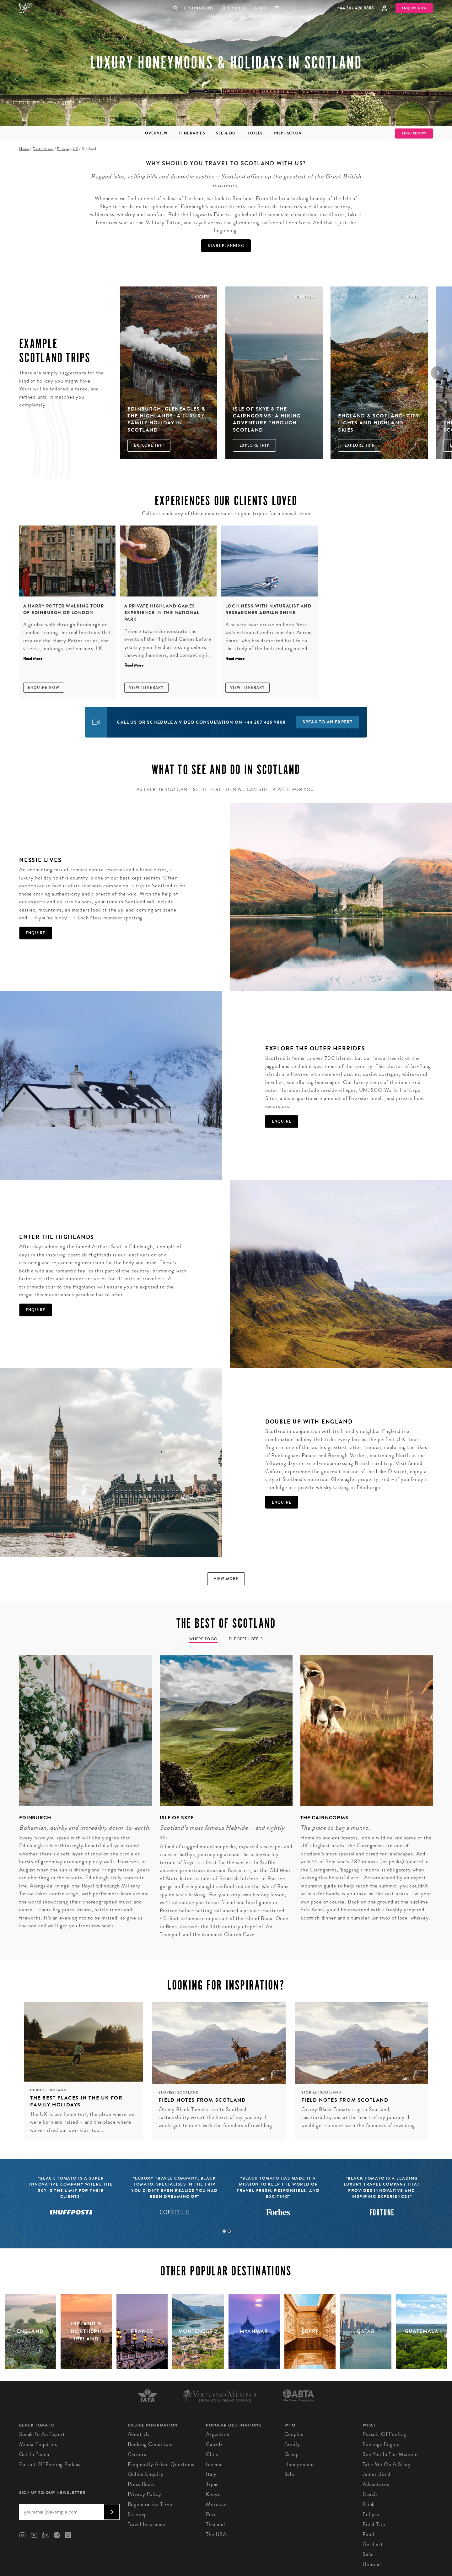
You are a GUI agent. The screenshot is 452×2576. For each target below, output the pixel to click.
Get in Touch (34, 2454)
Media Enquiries (38, 2444)
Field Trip (374, 2524)
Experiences (234, 8)
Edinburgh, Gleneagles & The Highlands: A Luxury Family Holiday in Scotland (166, 419)
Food (368, 2534)
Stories (167, 2092)
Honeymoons (299, 2464)
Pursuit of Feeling (384, 2434)
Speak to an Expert (42, 2434)
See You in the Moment (390, 2454)
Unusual (372, 2564)
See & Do (226, 133)
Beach (370, 2494)
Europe (63, 149)
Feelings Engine (381, 2444)
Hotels (254, 133)
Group (291, 2454)
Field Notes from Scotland (202, 2100)
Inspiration (288, 133)
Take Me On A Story (387, 2464)
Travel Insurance (147, 2524)
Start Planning (226, 245)
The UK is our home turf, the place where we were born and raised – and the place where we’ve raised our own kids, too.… (82, 2122)
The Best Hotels (246, 1639)
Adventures (376, 2484)
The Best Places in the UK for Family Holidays (76, 2101)
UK (75, 149)
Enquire (35, 933)
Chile (212, 2454)
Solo (289, 2474)
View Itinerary (146, 687)
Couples (293, 2434)
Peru (211, 2514)
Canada (214, 2444)
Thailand (215, 2524)
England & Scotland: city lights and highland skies (378, 422)
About (261, 8)
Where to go (203, 1639)
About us (139, 2434)
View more (226, 1579)
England (57, 2090)
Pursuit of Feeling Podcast (51, 2464)
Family (292, 2444)
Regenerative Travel (151, 2504)
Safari (369, 2554)
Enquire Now (414, 8)
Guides (38, 2090)
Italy (211, 2474)
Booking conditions (151, 2444)
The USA (216, 2534)
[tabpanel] (81, 1796)
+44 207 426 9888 (355, 8)
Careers (137, 2454)
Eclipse (371, 2514)
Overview (156, 133)
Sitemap (137, 2514)
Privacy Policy (144, 2494)
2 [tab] (229, 2231)
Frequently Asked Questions (161, 2464)
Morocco (216, 2504)
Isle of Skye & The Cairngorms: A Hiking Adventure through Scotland (267, 419)
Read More (32, 658)
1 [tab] (224, 2231)
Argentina (217, 2434)
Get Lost (373, 2544)
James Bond (376, 2474)
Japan (212, 2484)
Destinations (198, 8)
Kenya (213, 2494)
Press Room (141, 2484)
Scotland (188, 2092)
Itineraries (192, 133)
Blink (369, 2504)
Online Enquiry (146, 2474)
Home (24, 149)
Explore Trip (149, 445)
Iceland (214, 2464)
